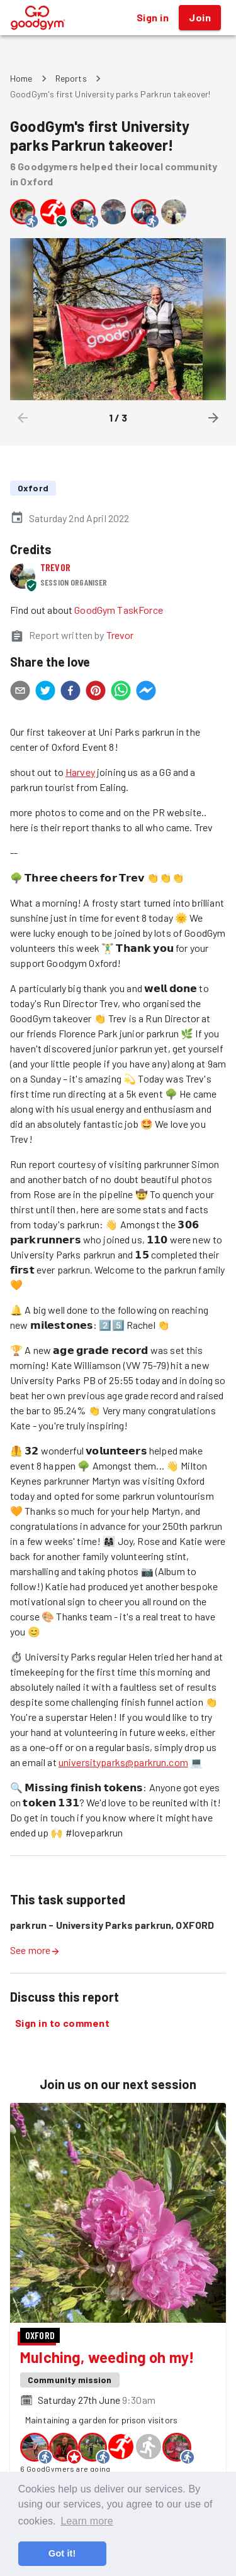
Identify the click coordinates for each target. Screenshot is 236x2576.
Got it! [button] (62, 2553)
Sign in (153, 17)
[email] (20, 692)
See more (35, 1950)
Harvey (80, 772)
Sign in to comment (62, 2023)
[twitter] (45, 692)
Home (21, 78)
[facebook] (70, 692)
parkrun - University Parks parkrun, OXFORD (112, 1925)
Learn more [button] (86, 2521)
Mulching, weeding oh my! (107, 2357)
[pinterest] (96, 692)
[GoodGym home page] (38, 16)
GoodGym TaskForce (118, 610)
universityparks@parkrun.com (123, 1762)
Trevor (55, 567)
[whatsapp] (121, 692)
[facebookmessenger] (146, 692)
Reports (71, 78)
